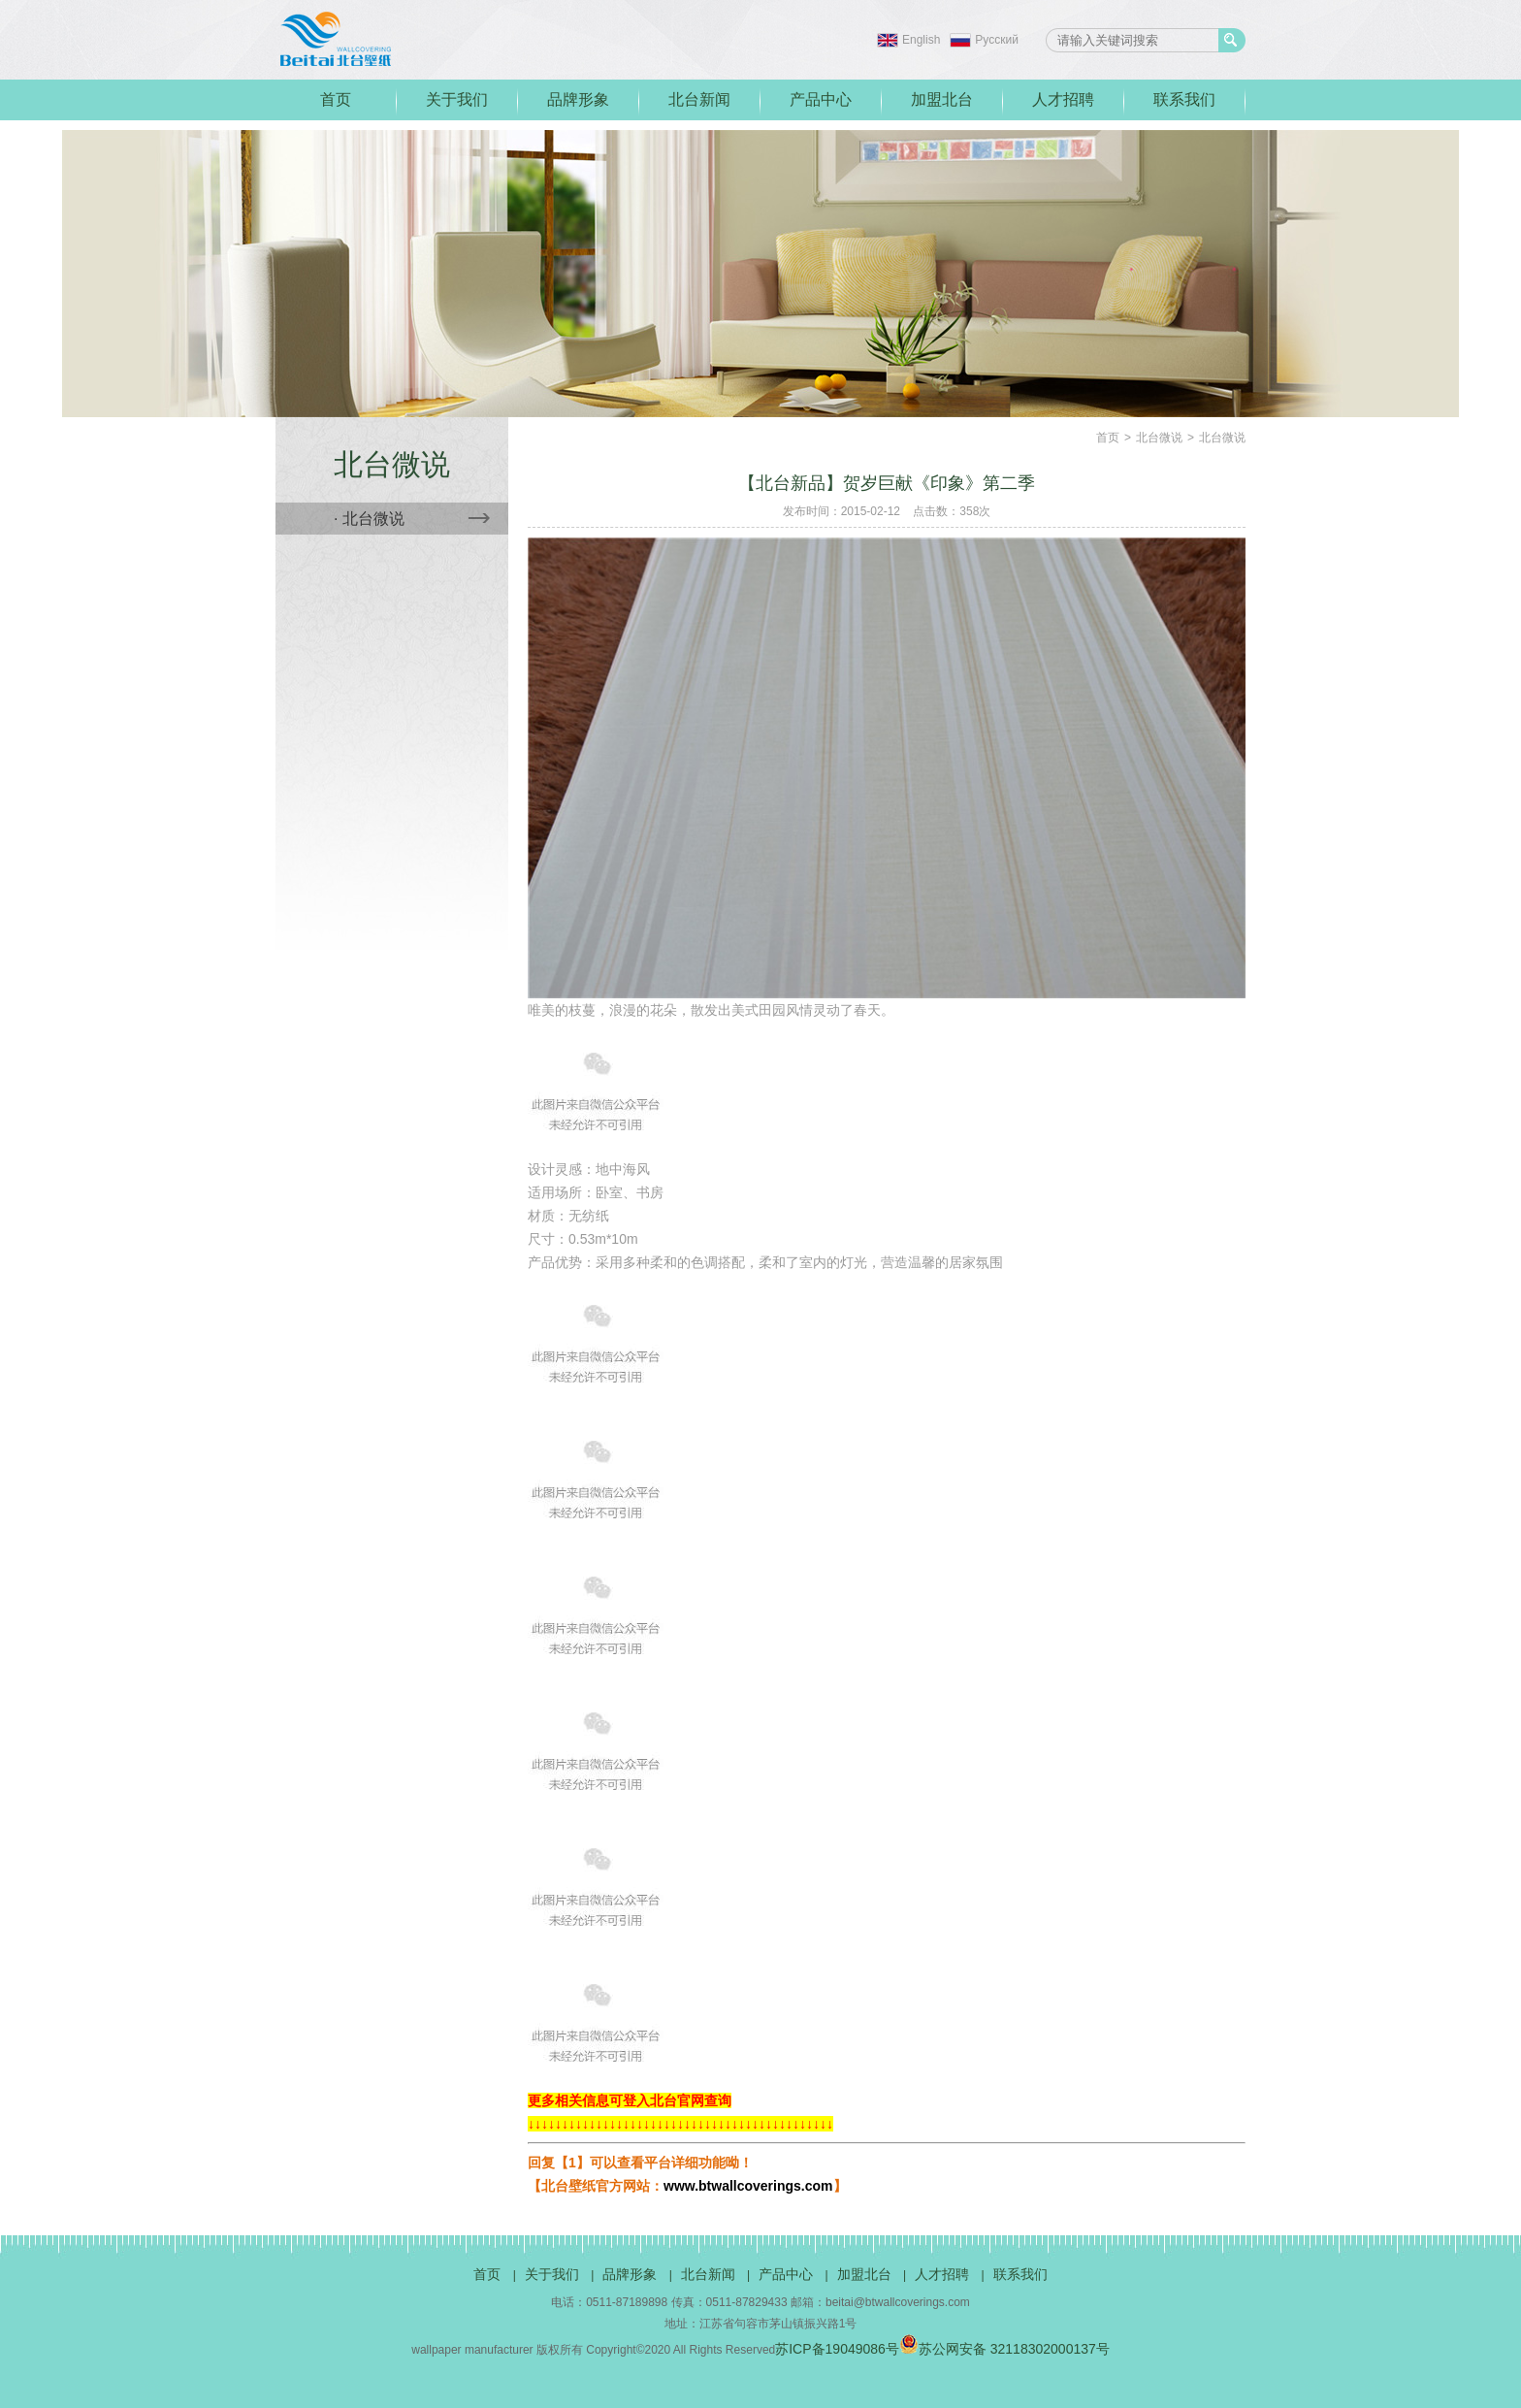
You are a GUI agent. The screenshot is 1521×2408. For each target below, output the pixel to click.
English (921, 40)
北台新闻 (699, 99)
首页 (335, 99)
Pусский (997, 40)
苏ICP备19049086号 (837, 2349)
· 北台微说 (412, 518)
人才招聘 (1063, 99)
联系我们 (1184, 99)
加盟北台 (942, 99)
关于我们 (457, 99)
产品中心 (821, 99)
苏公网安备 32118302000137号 (1004, 2349)
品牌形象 (578, 99)
